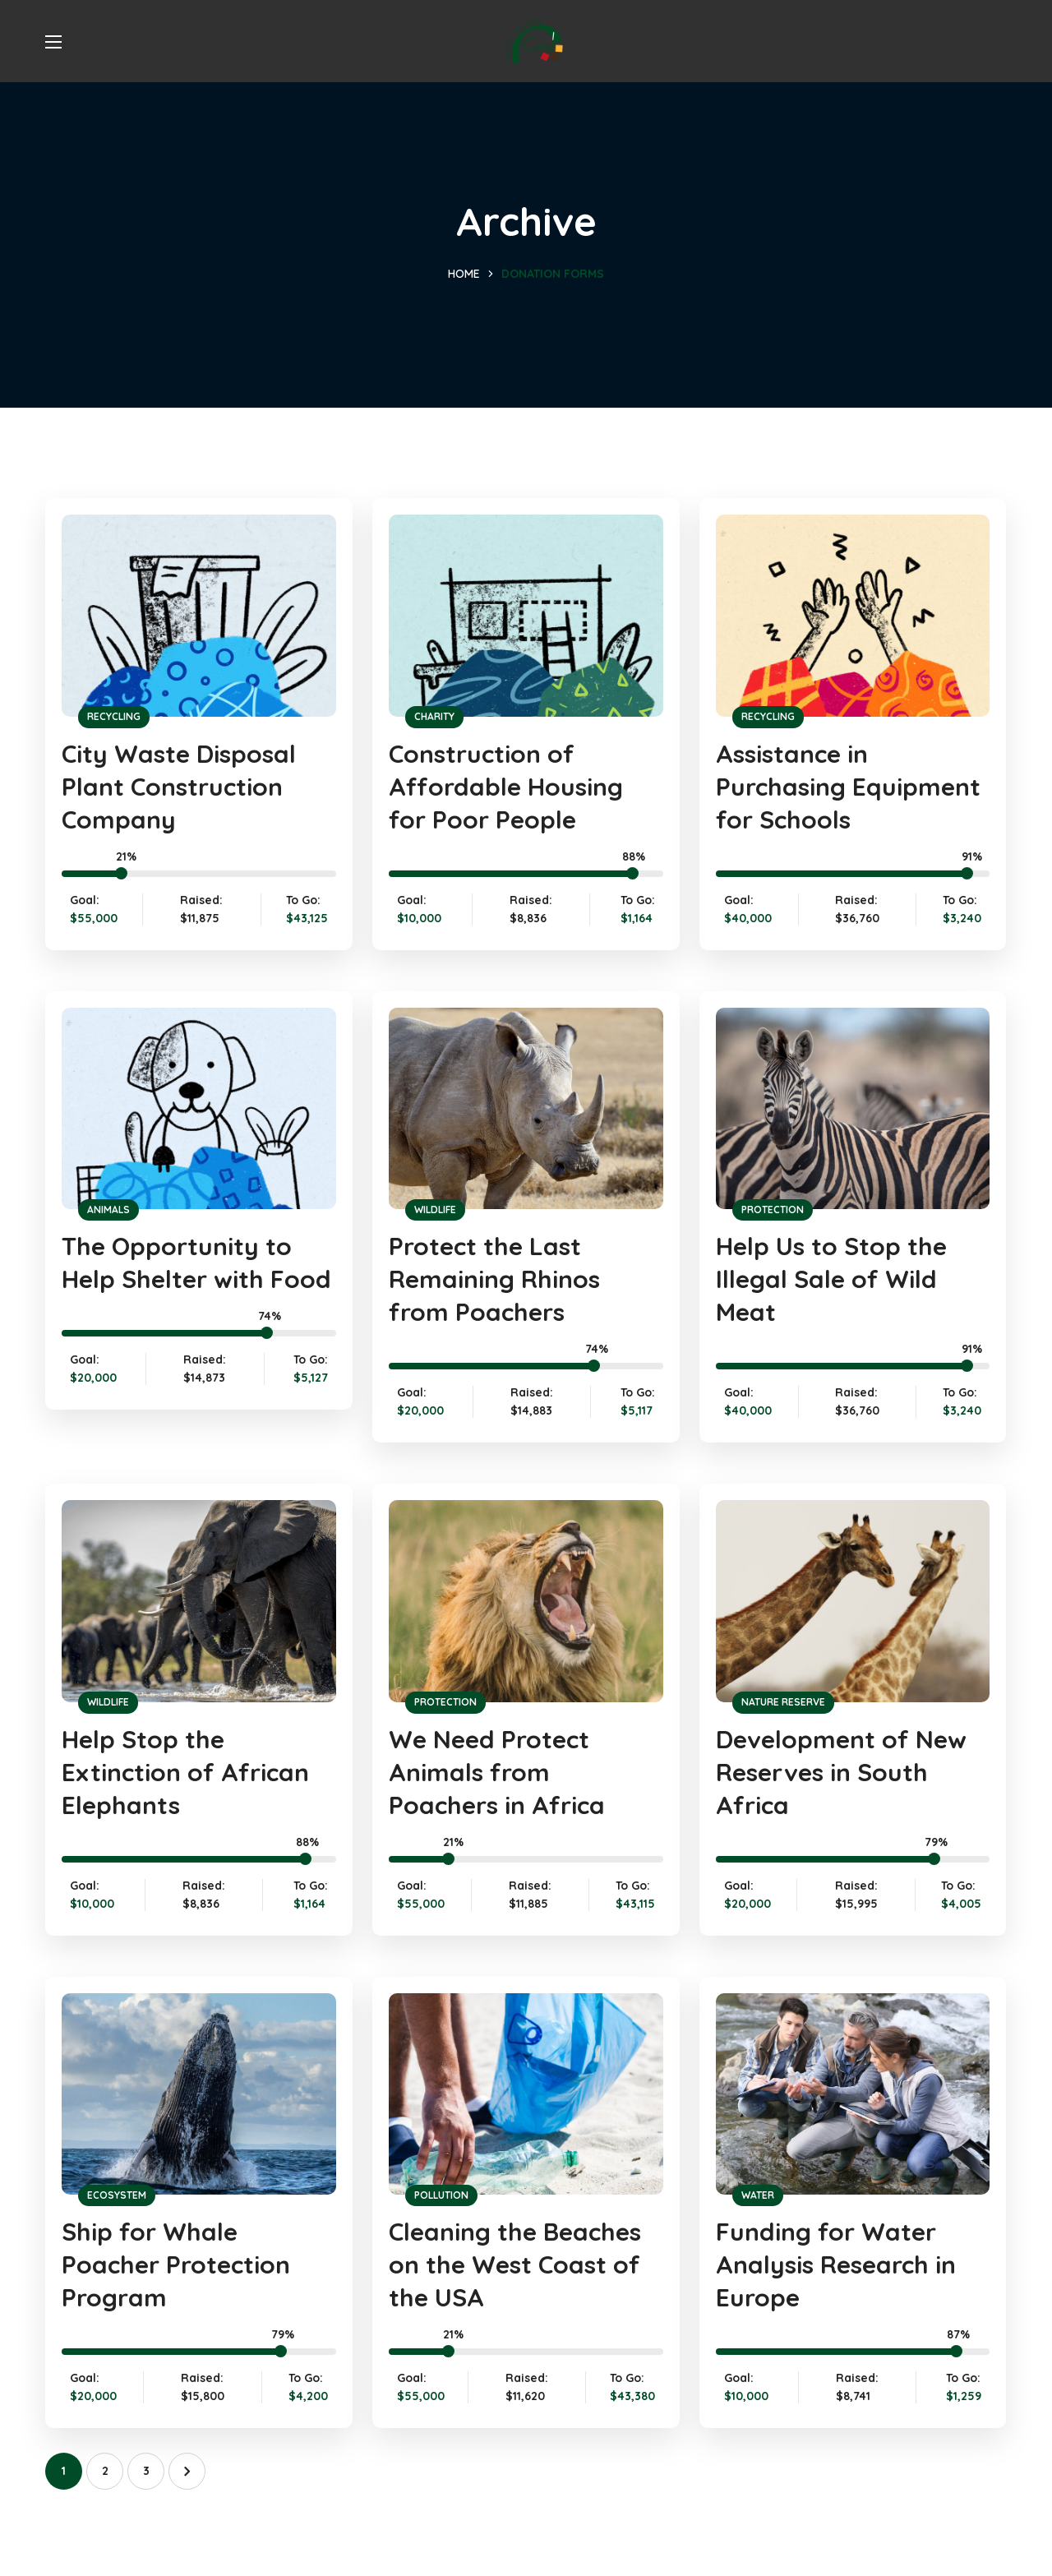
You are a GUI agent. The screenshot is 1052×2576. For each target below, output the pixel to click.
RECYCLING (114, 716)
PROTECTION (772, 1209)
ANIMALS (108, 1209)
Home (464, 273)
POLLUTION (441, 2195)
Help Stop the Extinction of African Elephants (185, 1772)
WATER (757, 2195)
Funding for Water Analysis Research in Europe (836, 2264)
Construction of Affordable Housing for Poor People (506, 786)
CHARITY (434, 716)
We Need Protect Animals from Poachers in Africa (497, 1772)
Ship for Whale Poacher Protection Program (176, 2264)
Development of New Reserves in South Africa (841, 1772)
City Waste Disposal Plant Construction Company (179, 786)
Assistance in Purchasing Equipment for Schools (848, 786)
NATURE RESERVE (783, 1702)
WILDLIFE (435, 1209)
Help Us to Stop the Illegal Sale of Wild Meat (831, 1278)
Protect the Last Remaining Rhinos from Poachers (494, 1278)
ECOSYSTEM (116, 2195)
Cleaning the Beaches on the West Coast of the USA (515, 2264)
